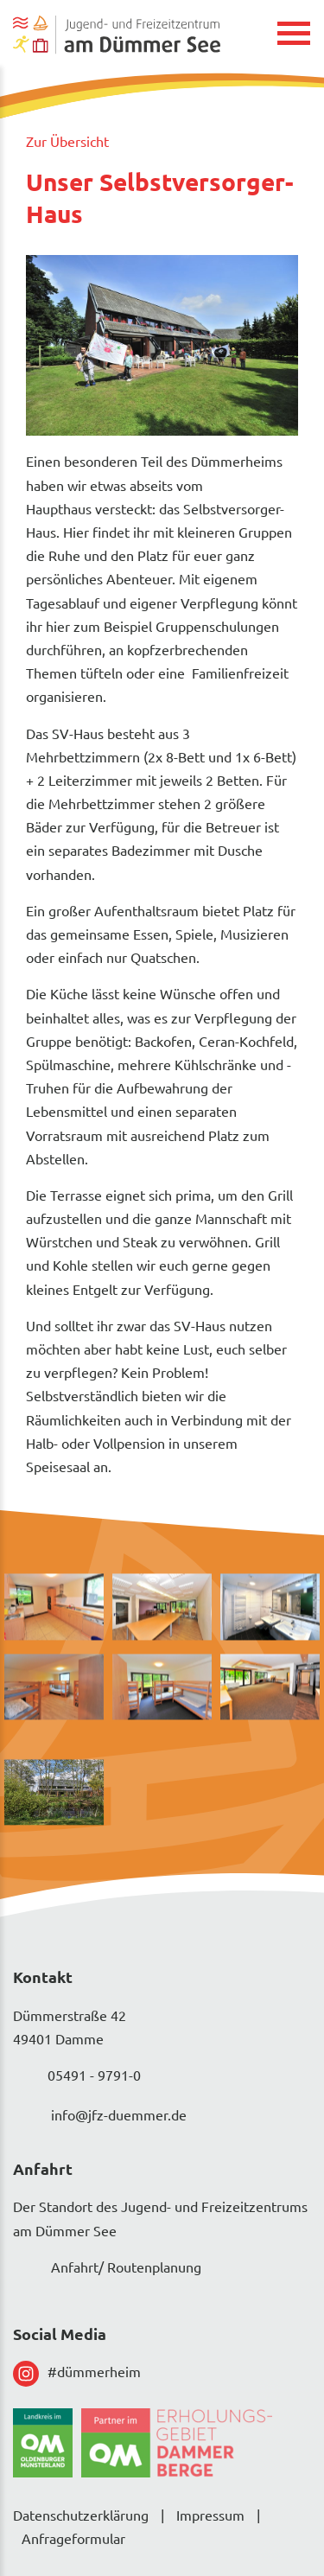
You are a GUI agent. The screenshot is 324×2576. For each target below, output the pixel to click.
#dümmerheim (77, 2374)
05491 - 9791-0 (77, 2077)
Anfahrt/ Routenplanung (107, 2269)
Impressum (210, 2514)
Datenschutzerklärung (81, 2514)
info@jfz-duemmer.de (100, 2117)
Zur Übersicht (67, 141)
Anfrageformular (73, 2538)
